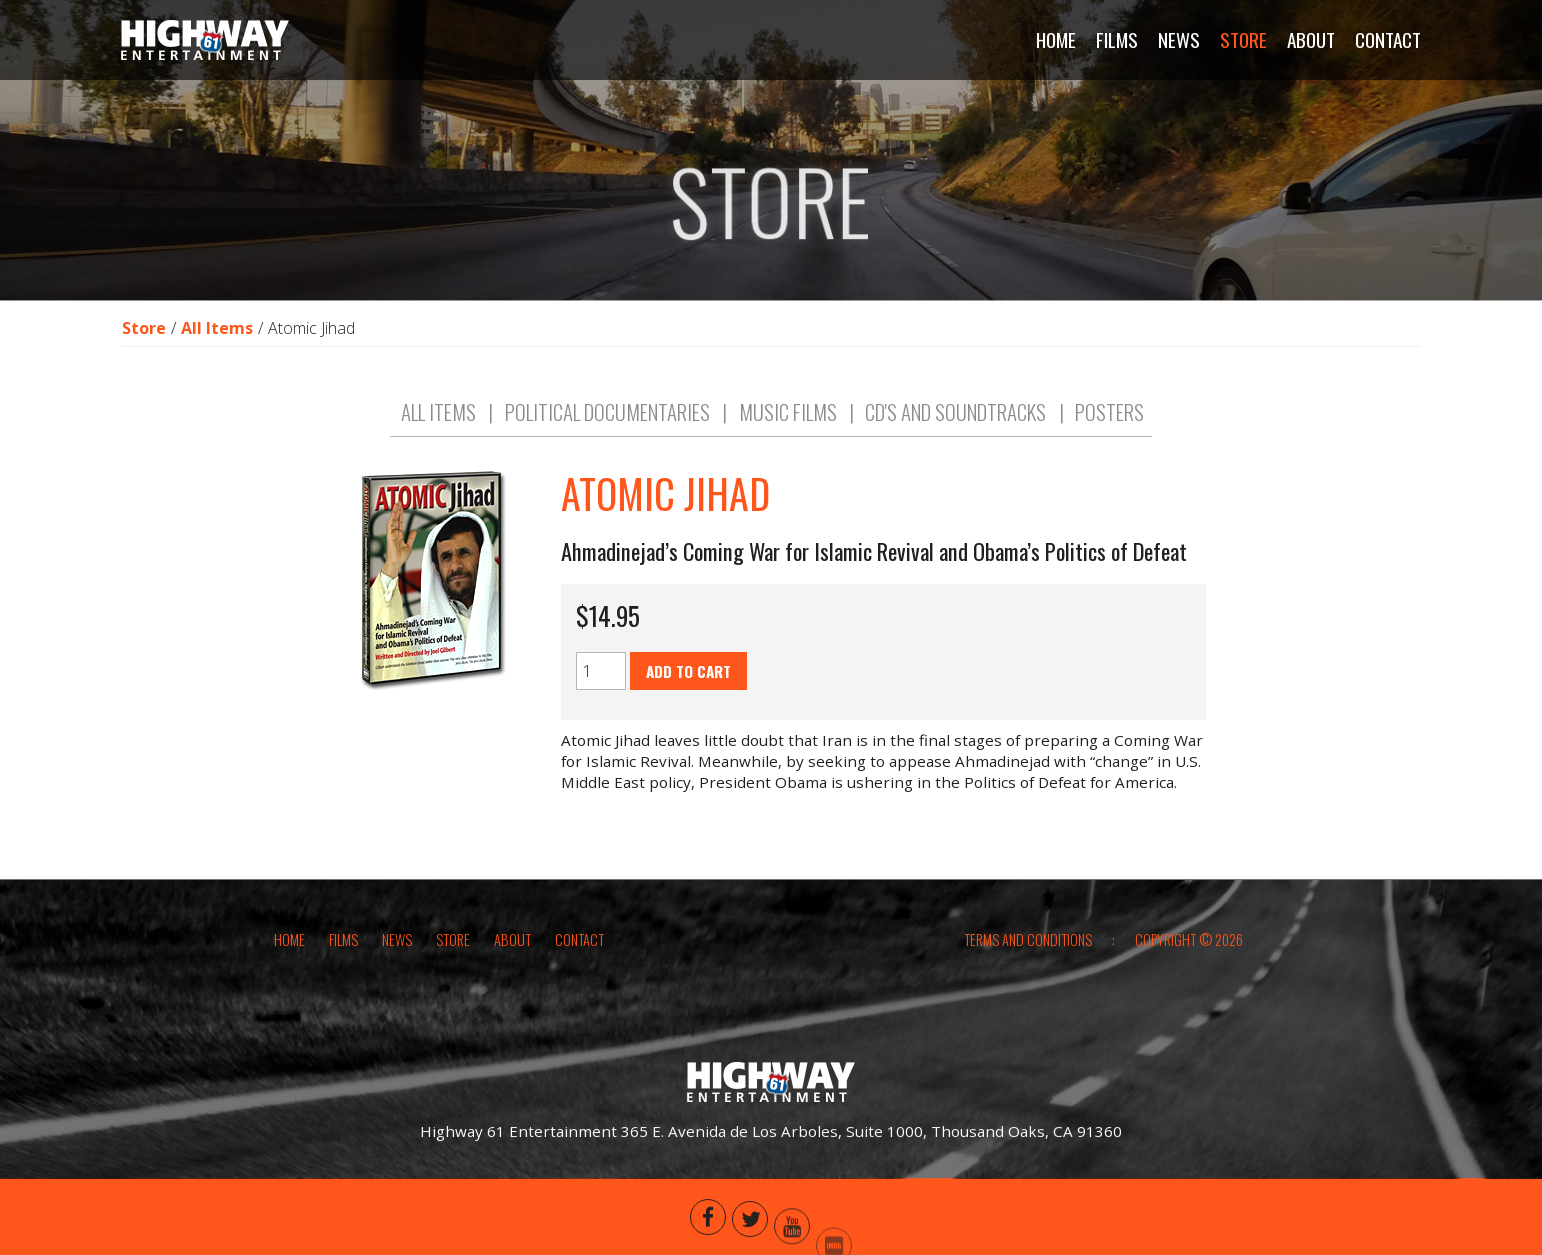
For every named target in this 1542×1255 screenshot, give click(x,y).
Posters (1109, 432)
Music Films (788, 432)
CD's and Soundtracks (955, 432)
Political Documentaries (607, 432)
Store (144, 334)
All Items (217, 334)
